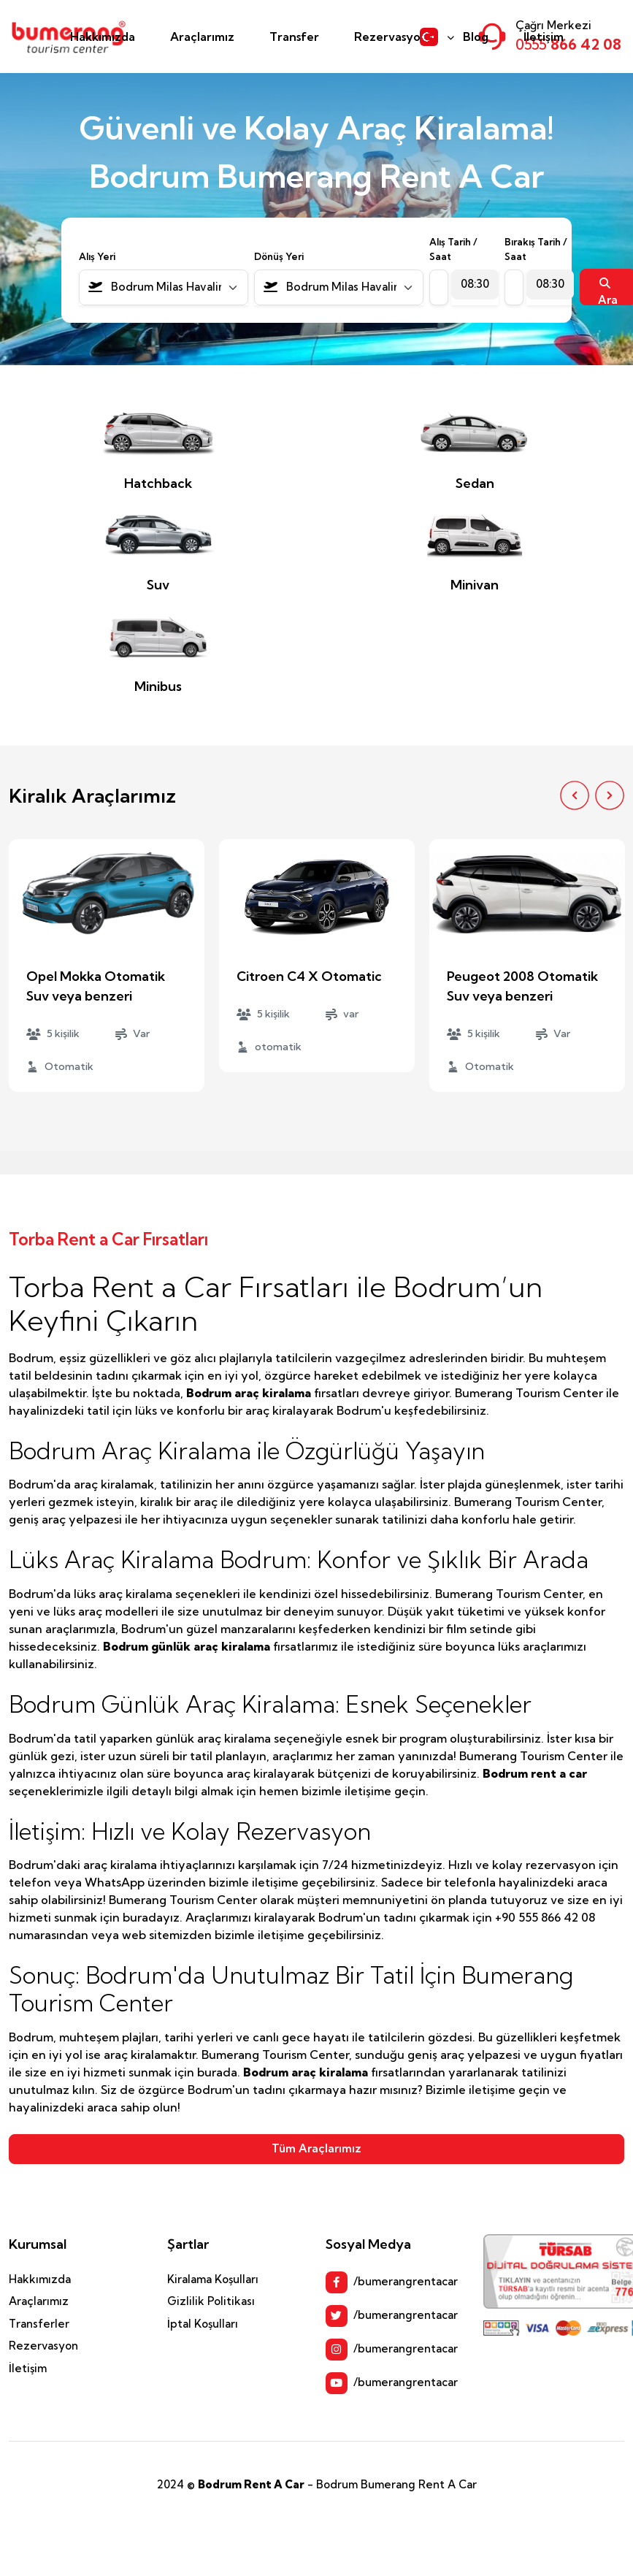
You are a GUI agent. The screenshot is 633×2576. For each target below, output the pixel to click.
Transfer (294, 36)
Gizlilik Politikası (211, 2301)
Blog (475, 36)
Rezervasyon (391, 36)
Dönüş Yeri (279, 256)
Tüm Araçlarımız (316, 2148)
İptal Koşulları (202, 2324)
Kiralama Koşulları (212, 2279)
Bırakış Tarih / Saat (536, 249)
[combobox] (163, 287)
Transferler (39, 2324)
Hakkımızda (102, 36)
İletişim (543, 36)
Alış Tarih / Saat (453, 249)
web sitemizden (167, 1934)
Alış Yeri (97, 256)
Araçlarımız (202, 36)
